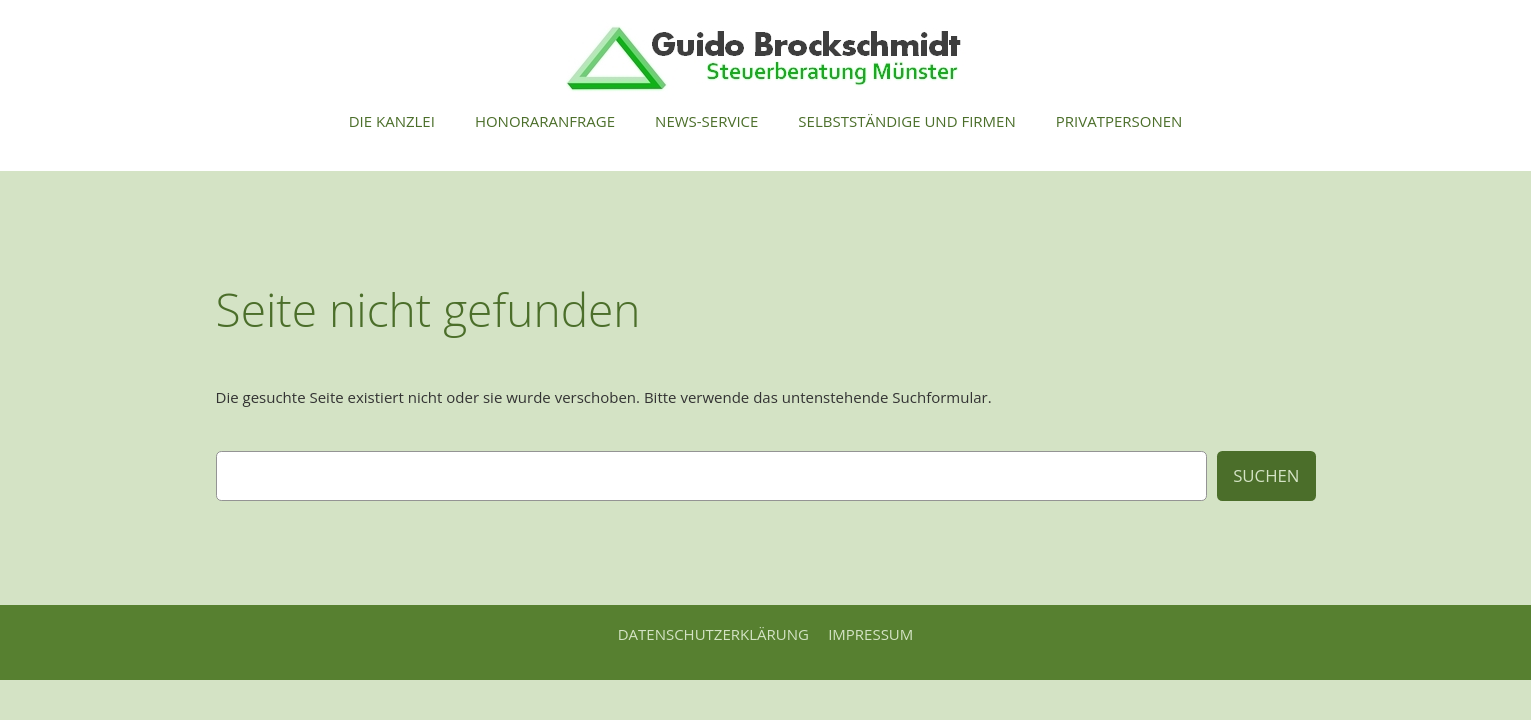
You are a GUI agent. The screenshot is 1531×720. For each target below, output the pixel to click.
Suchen (1266, 475)
